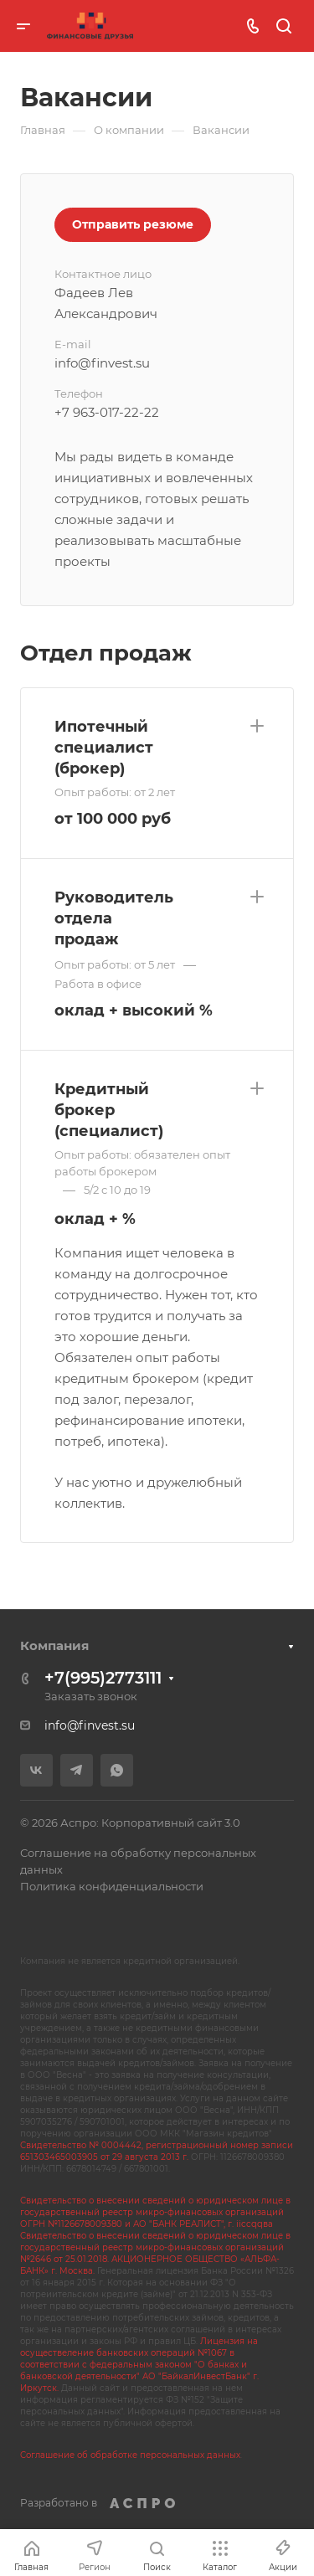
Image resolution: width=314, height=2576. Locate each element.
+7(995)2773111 (103, 1678)
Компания (54, 1645)
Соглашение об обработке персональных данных (130, 2455)
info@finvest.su (89, 1725)
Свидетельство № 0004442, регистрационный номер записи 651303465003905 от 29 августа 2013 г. (156, 2151)
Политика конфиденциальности (111, 1886)
